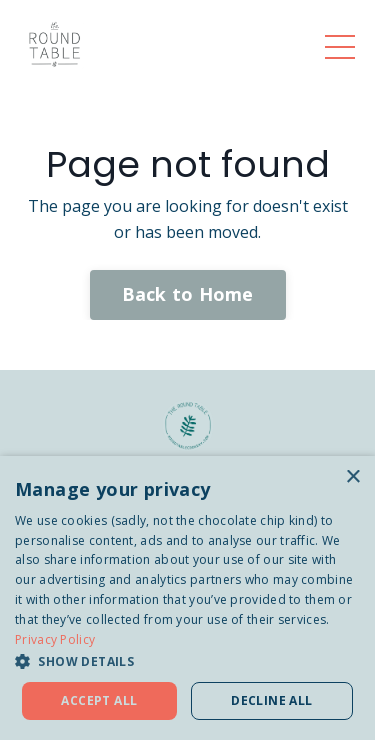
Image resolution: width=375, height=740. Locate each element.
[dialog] (187, 598)
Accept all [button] (99, 700)
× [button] (352, 477)
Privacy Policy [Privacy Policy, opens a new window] (55, 639)
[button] (187, 661)
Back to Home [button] (188, 294)
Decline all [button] (271, 700)
